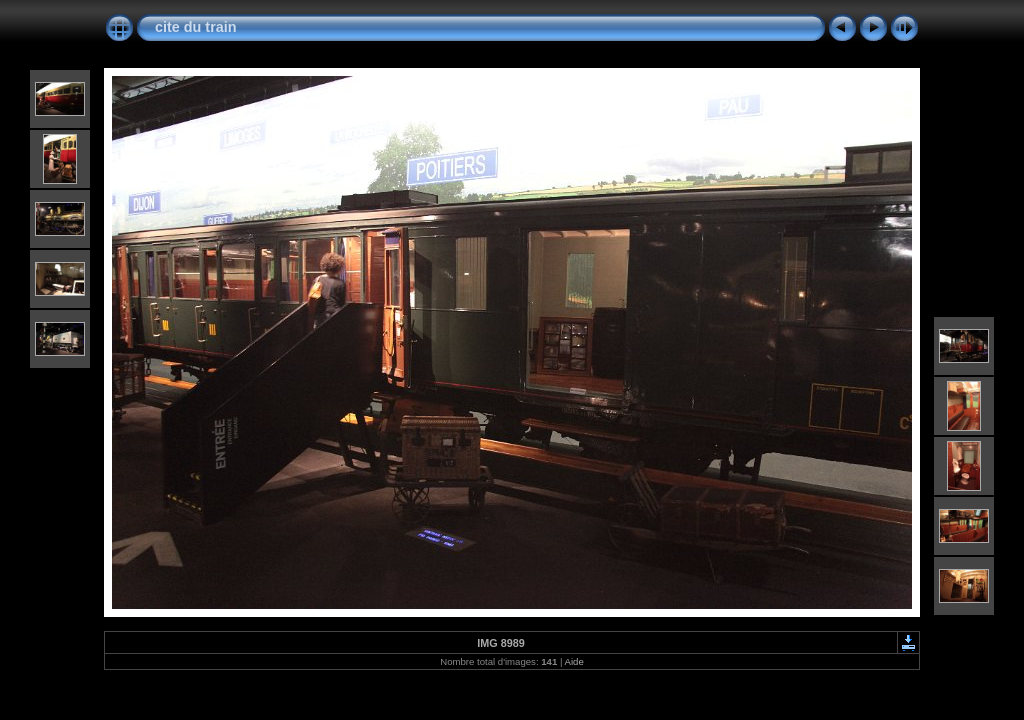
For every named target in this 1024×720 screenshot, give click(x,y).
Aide (574, 661)
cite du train (196, 27)
